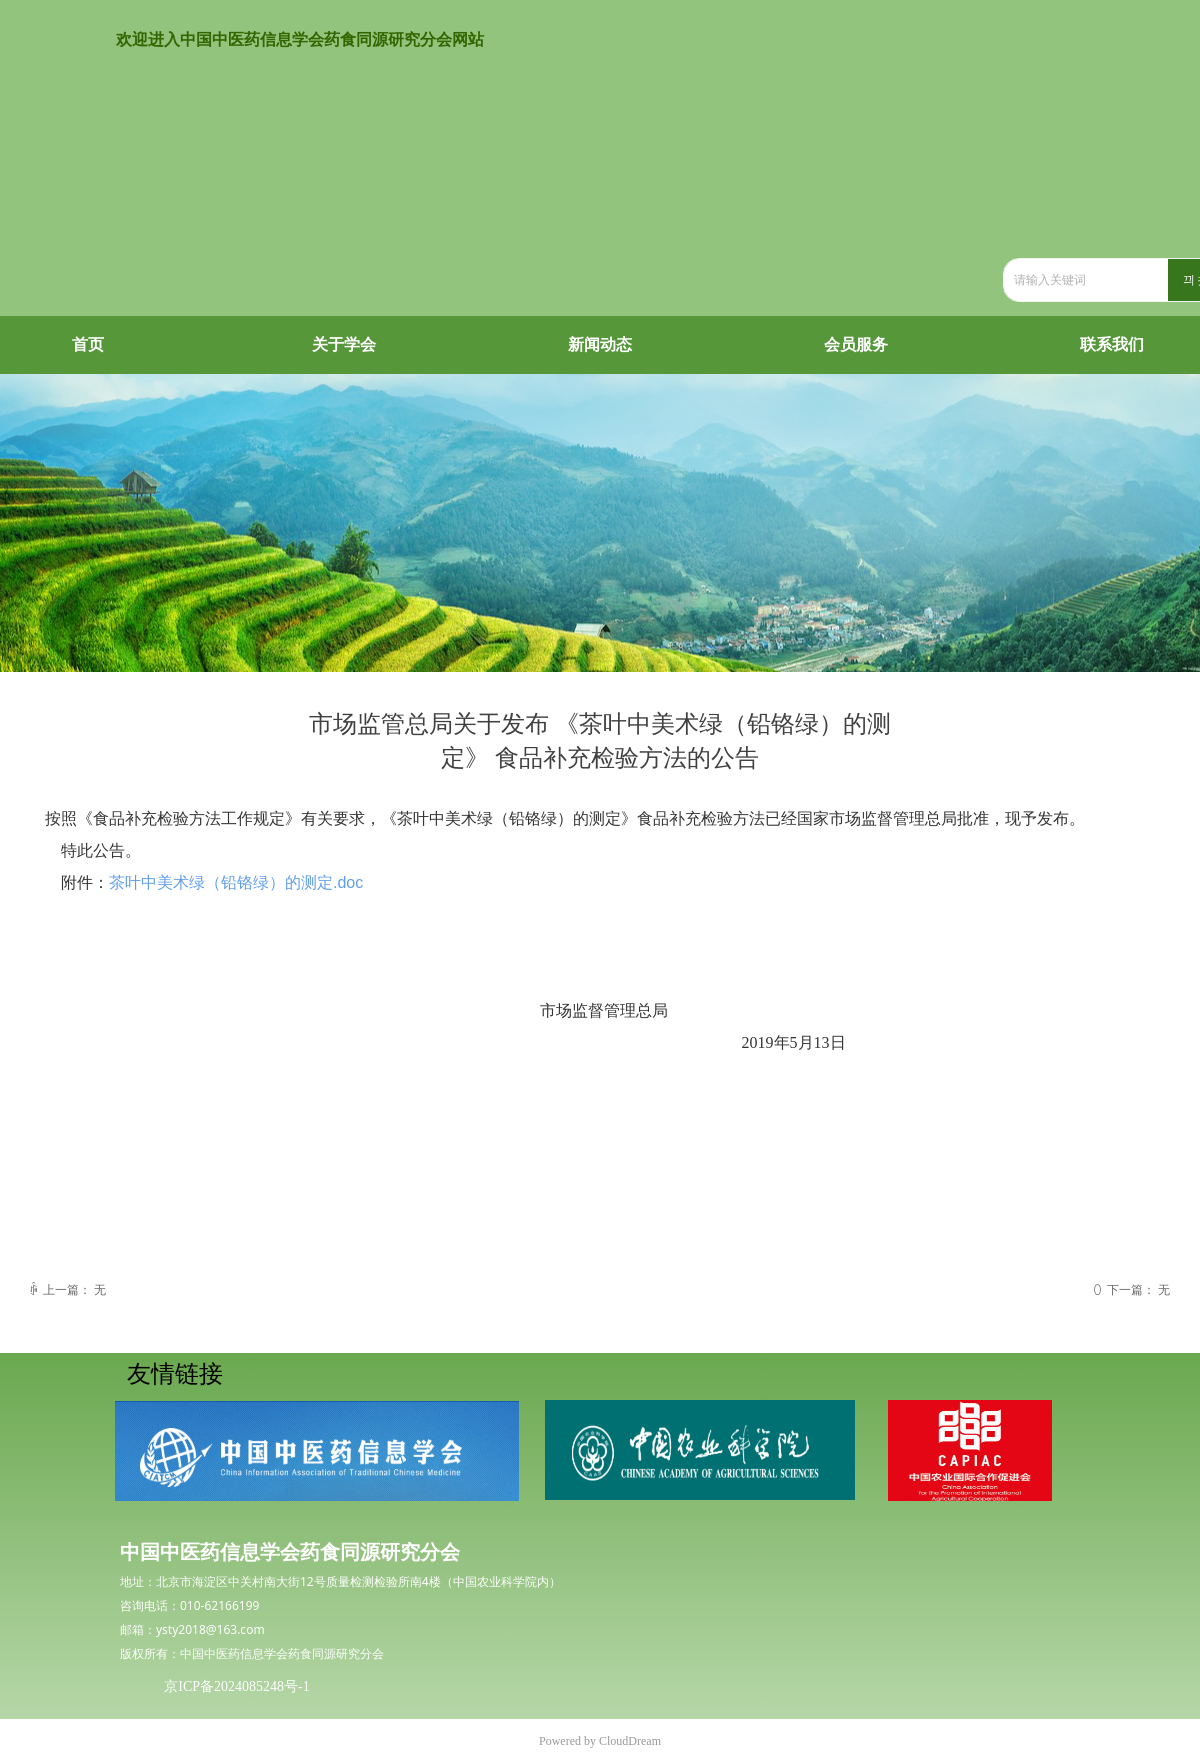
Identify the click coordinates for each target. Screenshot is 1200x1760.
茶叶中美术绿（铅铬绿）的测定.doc (236, 882)
